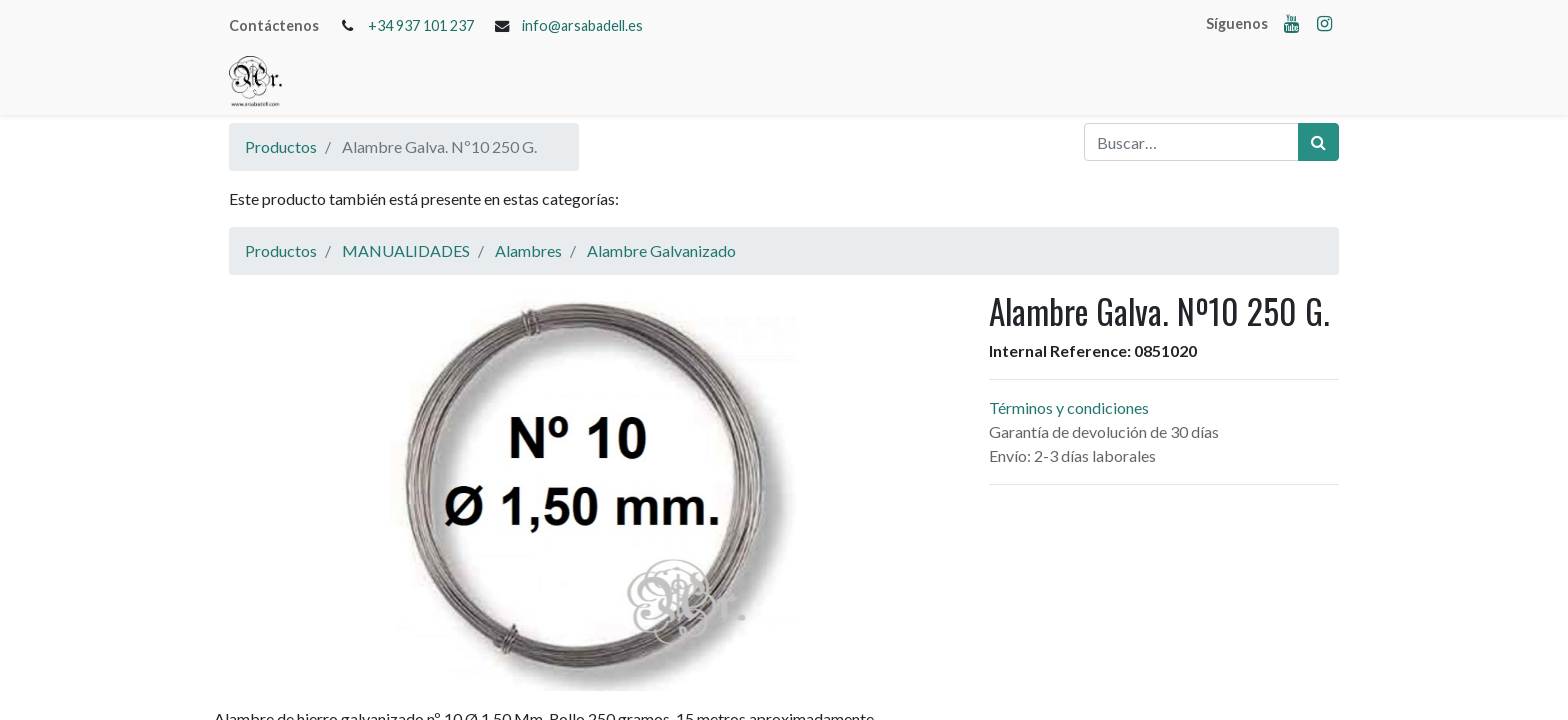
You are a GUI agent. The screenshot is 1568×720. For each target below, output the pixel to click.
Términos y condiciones (1069, 407)
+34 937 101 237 (421, 25)
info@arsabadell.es (582, 25)
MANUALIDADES (406, 250)
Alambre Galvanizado (661, 250)
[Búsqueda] (1318, 142)
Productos (281, 146)
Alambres (528, 250)
